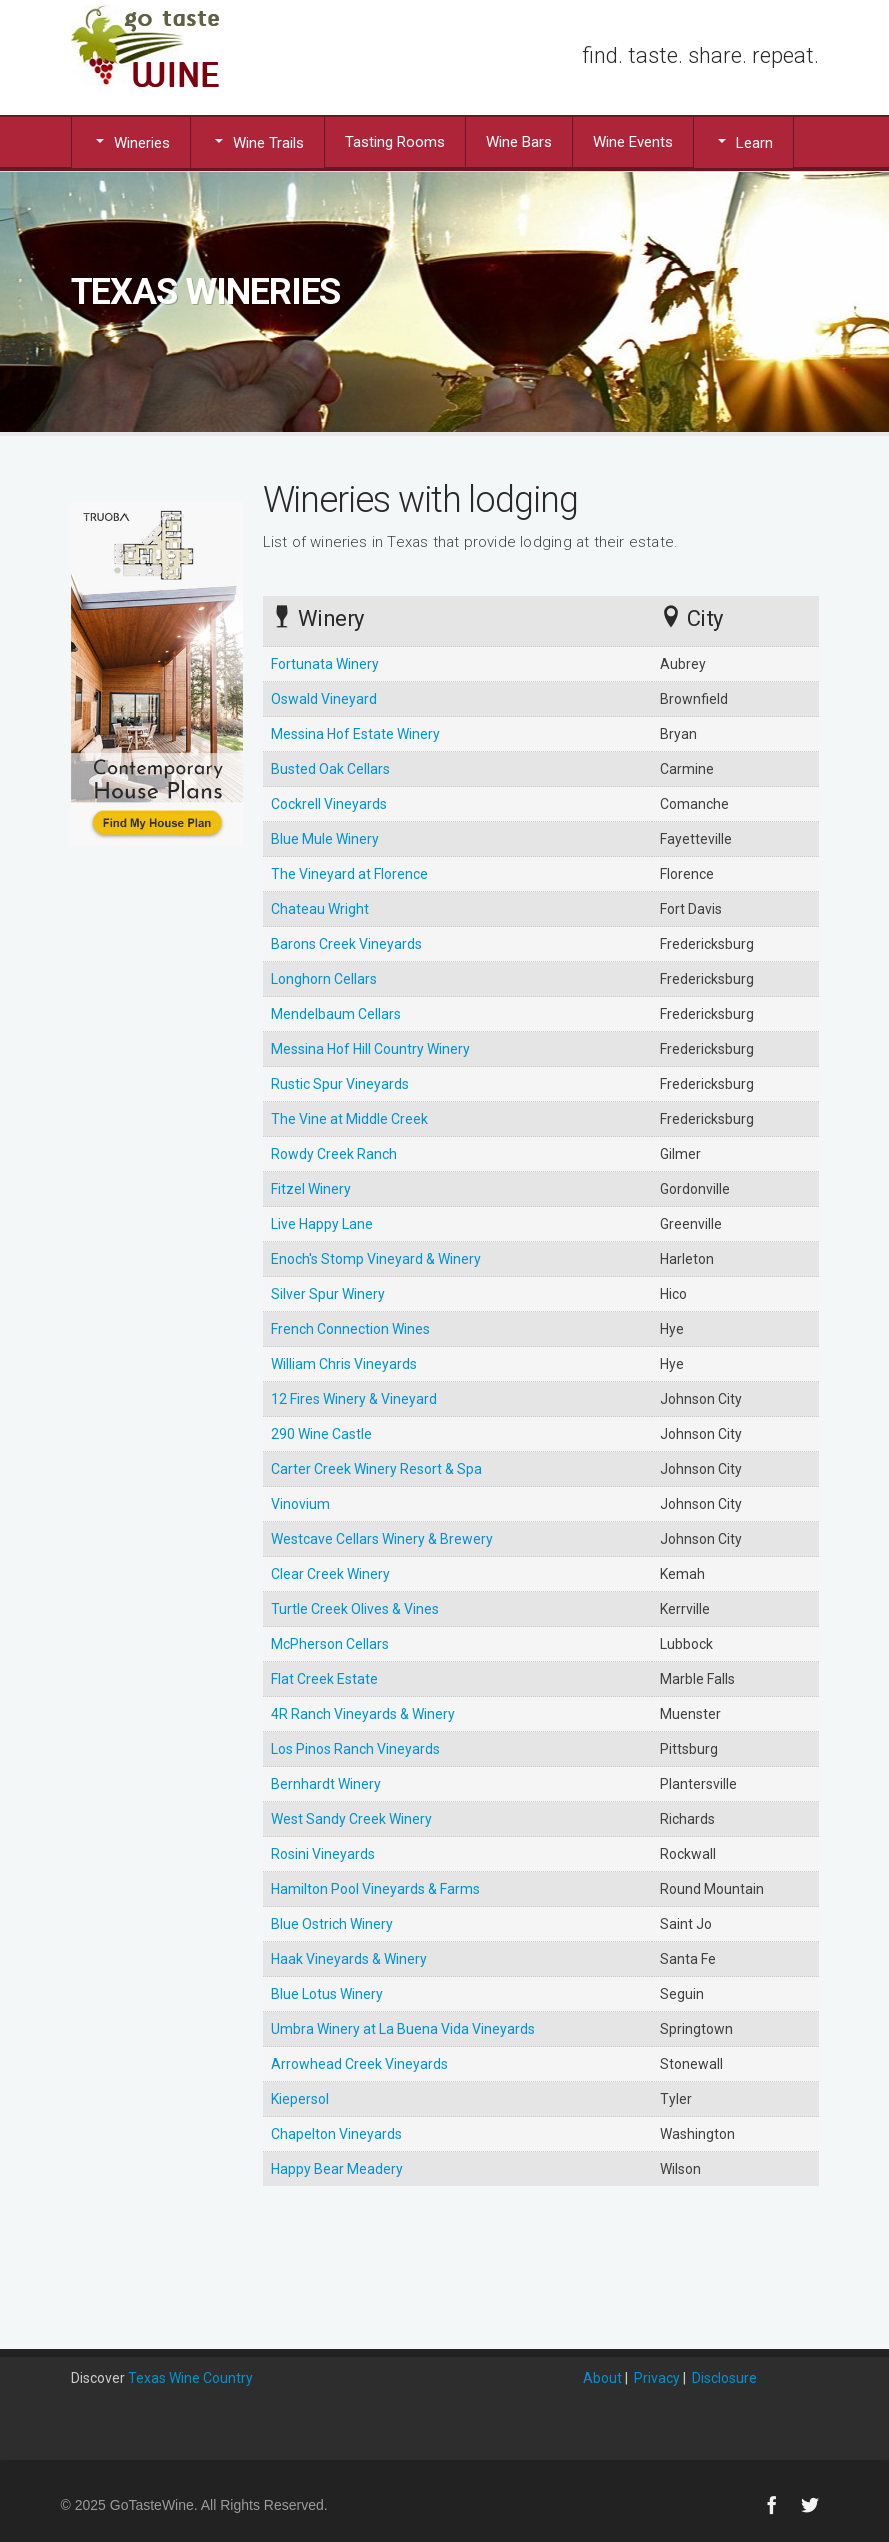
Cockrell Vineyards (329, 804)
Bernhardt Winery (326, 1784)
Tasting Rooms (395, 142)
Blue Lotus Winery (327, 1994)
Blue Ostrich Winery (332, 1924)
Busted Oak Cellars (330, 769)
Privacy (657, 2378)
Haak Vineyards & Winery (349, 1959)
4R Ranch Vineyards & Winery (363, 1714)
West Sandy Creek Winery (351, 1819)
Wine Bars (519, 142)
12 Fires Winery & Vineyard (354, 1399)
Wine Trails (257, 142)
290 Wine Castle (321, 1434)
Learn (743, 142)
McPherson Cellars (330, 1644)
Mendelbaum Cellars (336, 1014)
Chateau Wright (320, 909)
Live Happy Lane (322, 1224)
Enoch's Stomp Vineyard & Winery (376, 1259)
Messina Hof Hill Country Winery (370, 1049)
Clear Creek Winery (330, 1574)
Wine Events (633, 142)
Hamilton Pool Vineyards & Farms (375, 1889)
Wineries (131, 142)
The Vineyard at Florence (349, 874)
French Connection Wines (350, 1329)
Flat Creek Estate (324, 1679)
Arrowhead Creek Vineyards (359, 2064)
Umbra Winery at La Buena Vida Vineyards (403, 2029)
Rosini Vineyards (323, 1854)
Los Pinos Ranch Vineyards (355, 1749)
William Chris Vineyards (344, 1364)
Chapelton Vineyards (336, 2134)
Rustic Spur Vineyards (340, 1084)
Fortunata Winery (325, 664)
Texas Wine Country (190, 2378)
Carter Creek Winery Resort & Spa (376, 1469)
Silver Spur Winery (328, 1294)
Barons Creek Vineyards (346, 944)
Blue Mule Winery (325, 839)
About (602, 2378)
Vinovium (300, 1504)
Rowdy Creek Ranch (334, 1154)
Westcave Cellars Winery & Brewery (382, 1539)
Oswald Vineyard (324, 699)
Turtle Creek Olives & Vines (355, 1609)
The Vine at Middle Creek (349, 1119)
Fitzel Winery (311, 1189)
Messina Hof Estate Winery (355, 734)
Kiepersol (300, 2099)
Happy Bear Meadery (337, 2169)
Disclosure (724, 2378)
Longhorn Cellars (324, 979)
